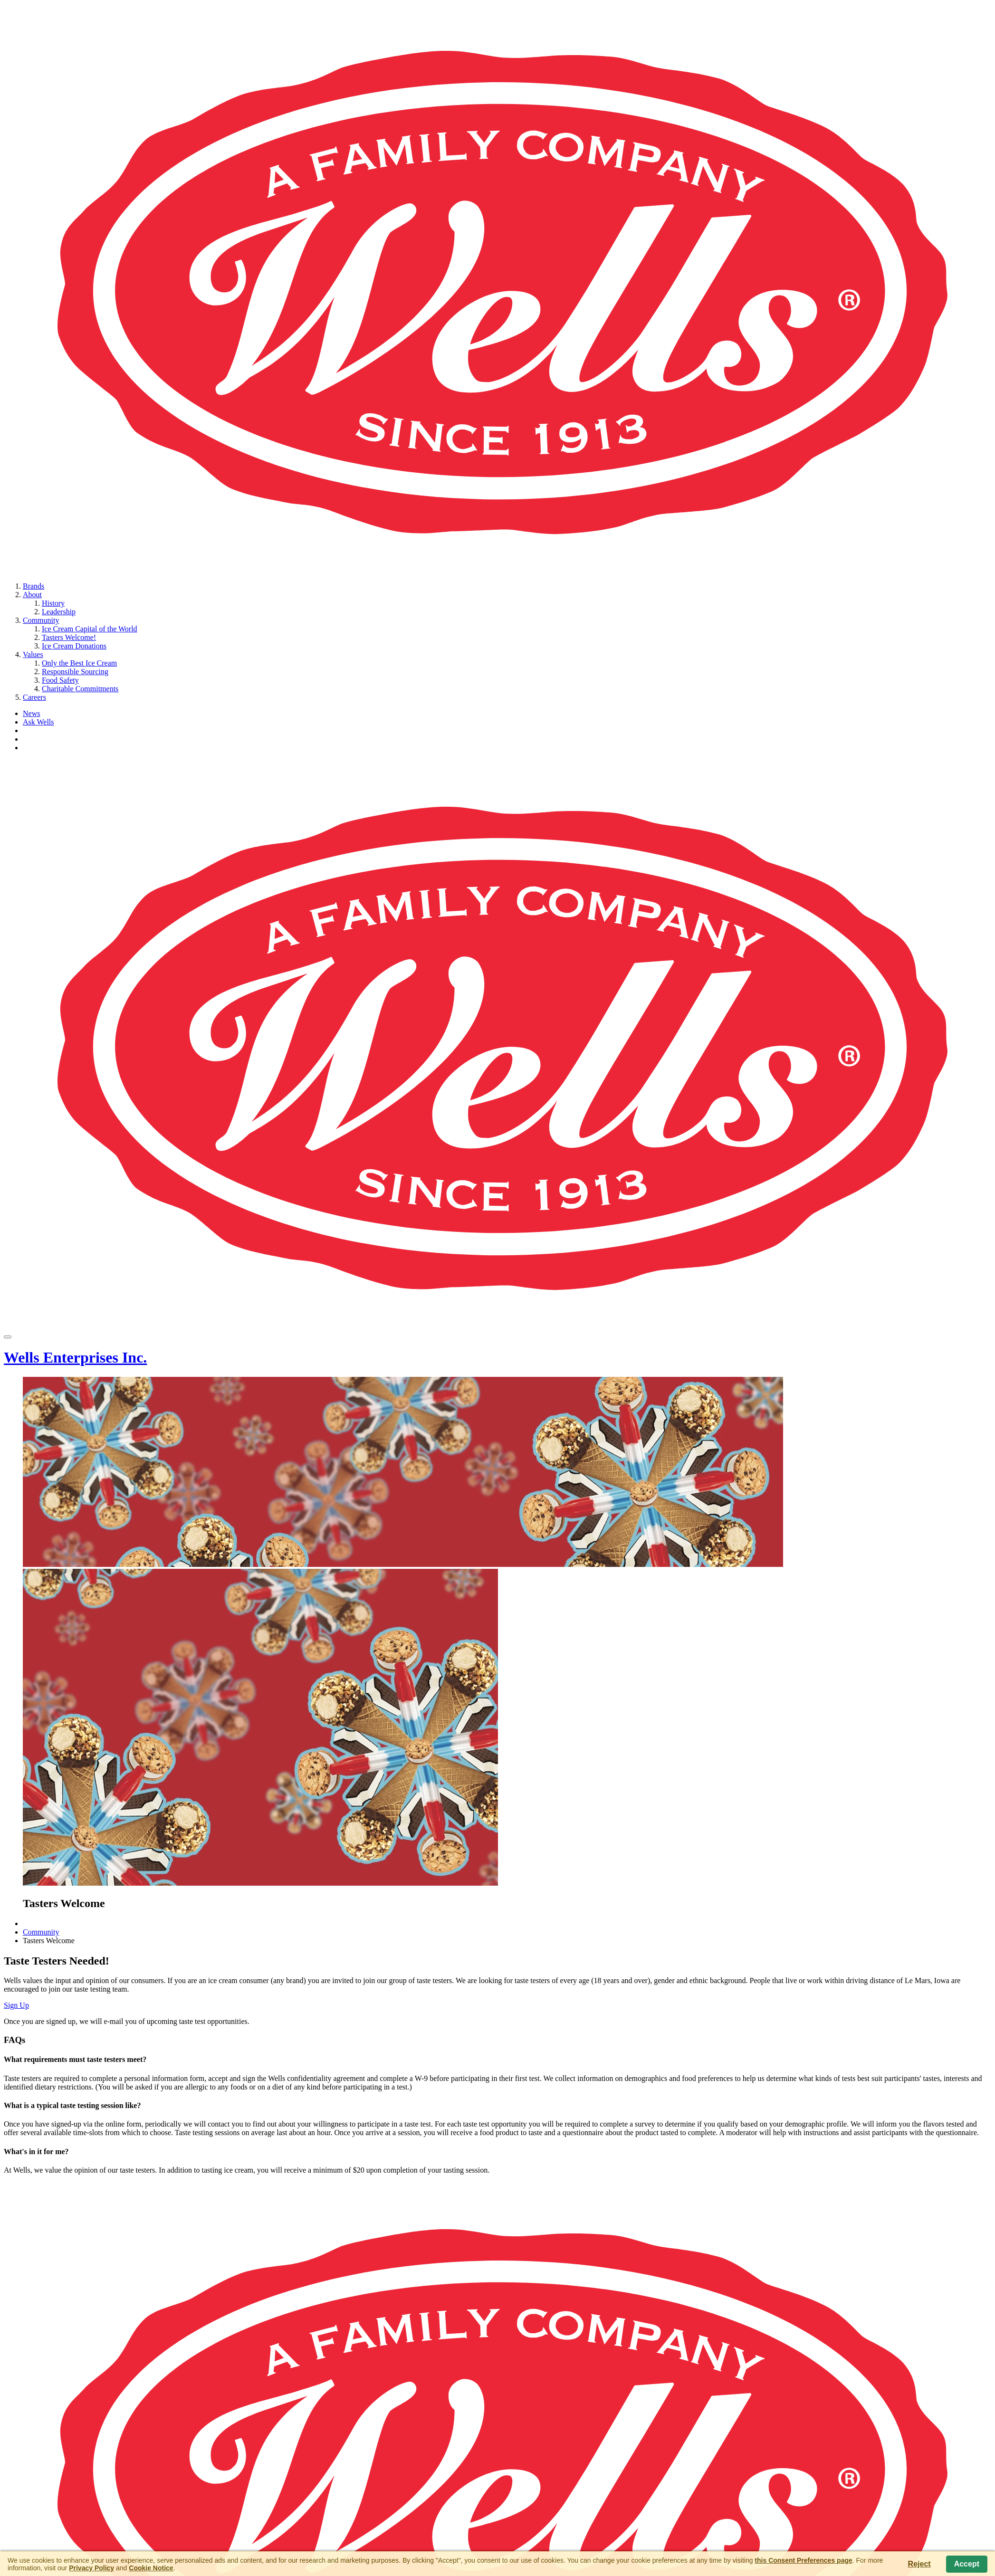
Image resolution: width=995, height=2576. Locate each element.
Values (33, 654)
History (53, 603)
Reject (919, 2564)
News (31, 713)
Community (41, 620)
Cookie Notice (151, 2568)
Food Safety (60, 680)
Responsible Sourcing (75, 672)
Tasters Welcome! (69, 637)
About (32, 595)
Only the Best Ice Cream (79, 663)
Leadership (59, 612)
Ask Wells (38, 722)
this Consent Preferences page (803, 2560)
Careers (34, 697)
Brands (33, 586)
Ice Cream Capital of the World (89, 629)
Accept (966, 2564)
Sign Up (16, 2005)
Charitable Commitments (80, 689)
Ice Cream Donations (74, 646)
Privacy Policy (91, 2568)
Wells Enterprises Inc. (75, 1357)
